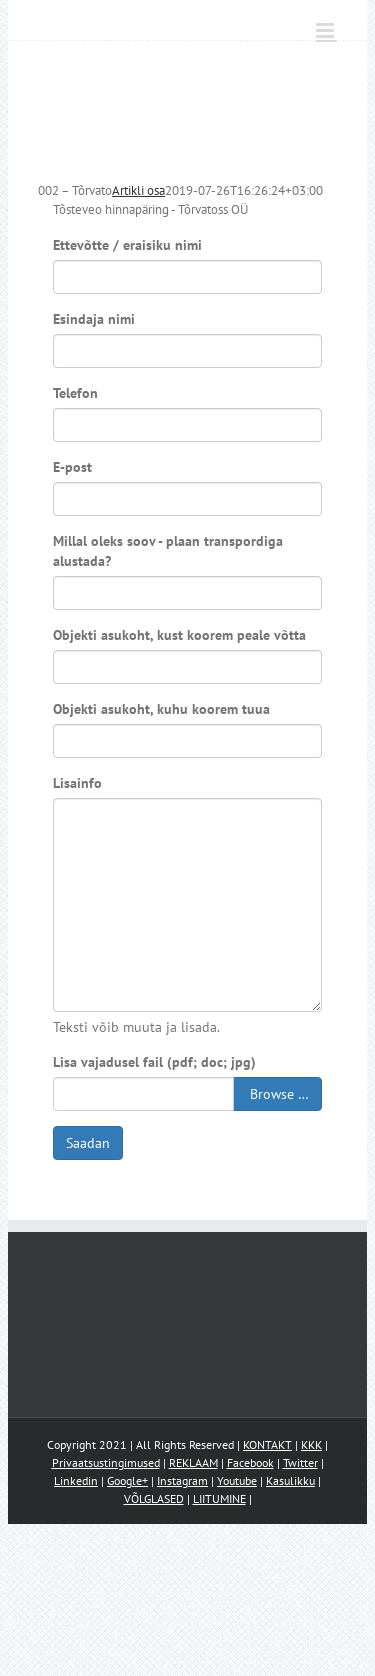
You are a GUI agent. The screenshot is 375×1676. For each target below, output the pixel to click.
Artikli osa (138, 190)
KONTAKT (267, 1444)
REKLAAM (193, 1462)
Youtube (237, 1480)
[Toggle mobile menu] (326, 30)
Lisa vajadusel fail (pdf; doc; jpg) (154, 1062)
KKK (311, 1444)
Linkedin (76, 1480)
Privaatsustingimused (106, 1462)
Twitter (300, 1462)
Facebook (250, 1462)
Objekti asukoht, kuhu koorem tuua (161, 709)
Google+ (127, 1480)
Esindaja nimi (94, 319)
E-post (72, 467)
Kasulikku (290, 1480)
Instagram (182, 1480)
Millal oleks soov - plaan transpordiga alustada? (168, 551)
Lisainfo (77, 783)
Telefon (75, 393)
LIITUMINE (219, 1498)
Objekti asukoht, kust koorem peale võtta (179, 635)
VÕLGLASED (154, 1498)
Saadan (88, 1143)
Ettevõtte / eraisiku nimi (127, 245)
